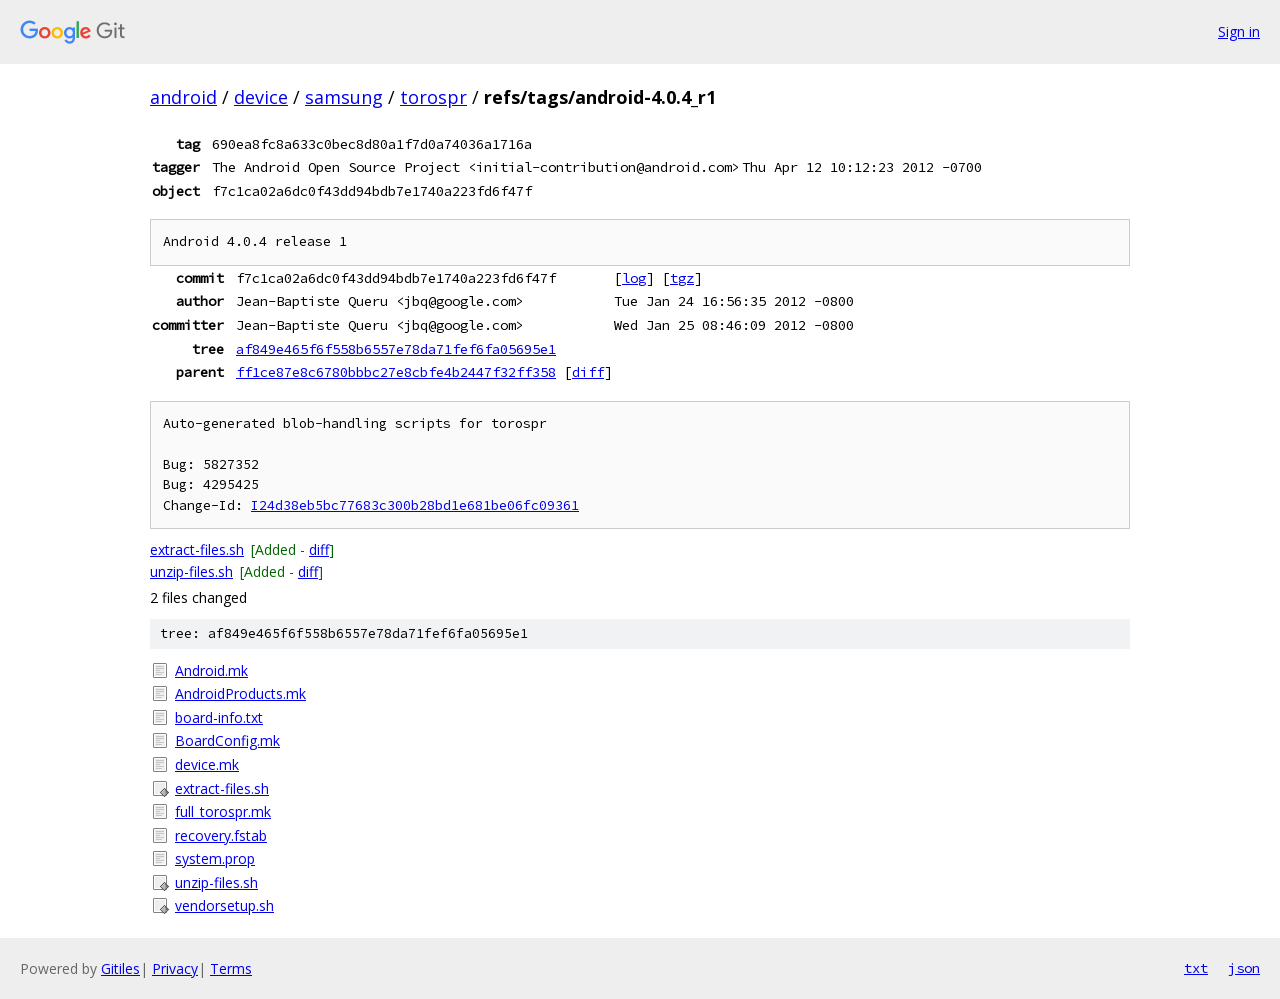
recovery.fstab (221, 835)
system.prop (215, 858)
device (261, 97)
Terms (231, 968)
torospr (433, 97)
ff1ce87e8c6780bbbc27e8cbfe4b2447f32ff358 (396, 372)
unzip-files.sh (191, 571)
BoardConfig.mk (227, 740)
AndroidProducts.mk (240, 693)
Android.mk (211, 670)
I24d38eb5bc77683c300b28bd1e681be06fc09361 (415, 505)
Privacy (175, 968)
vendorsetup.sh (224, 905)
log (634, 278)
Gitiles (120, 968)
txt (1196, 968)
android (183, 97)
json (1244, 968)
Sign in (1239, 31)
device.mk (207, 764)
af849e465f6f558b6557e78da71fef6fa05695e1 (396, 349)
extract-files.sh (197, 549)
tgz (682, 278)
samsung (344, 97)
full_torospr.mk (223, 811)
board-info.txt (219, 717)
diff (588, 372)
